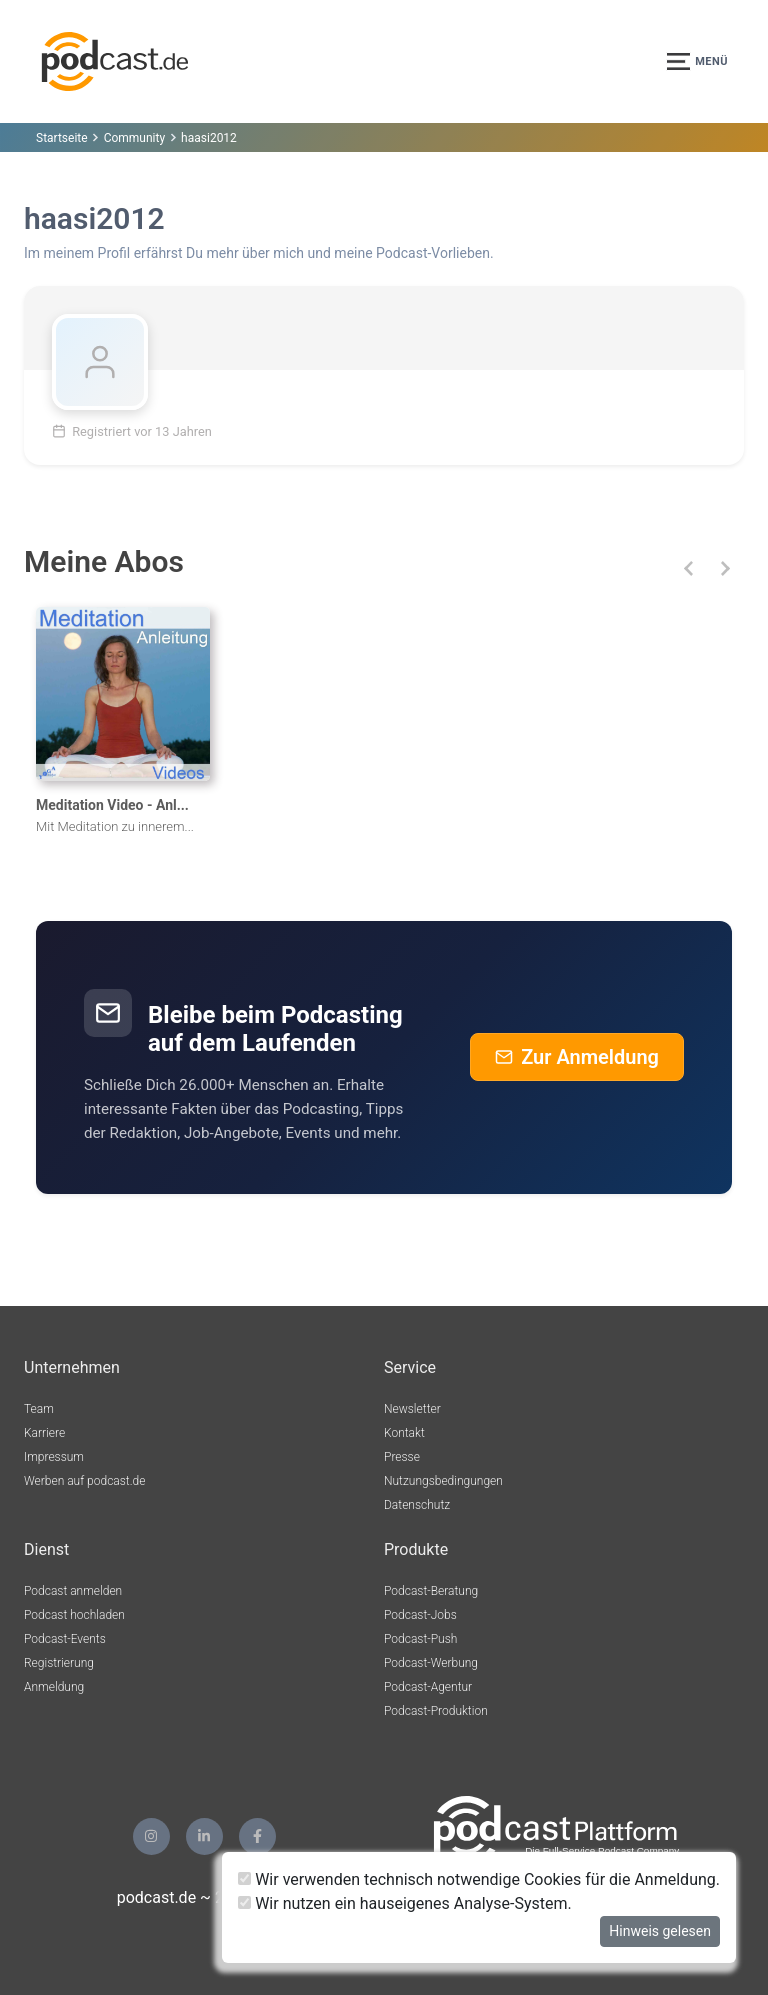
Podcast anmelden (73, 1591)
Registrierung (59, 1663)
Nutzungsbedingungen (443, 1481)
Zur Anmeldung (577, 1057)
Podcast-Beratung (431, 1591)
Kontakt (404, 1433)
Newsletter (412, 1409)
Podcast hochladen (74, 1615)
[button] (688, 568)
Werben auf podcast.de (84, 1481)
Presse (402, 1457)
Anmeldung (54, 1687)
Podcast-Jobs (420, 1615)
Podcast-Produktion (436, 1711)
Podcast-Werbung (431, 1663)
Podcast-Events (65, 1639)
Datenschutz (417, 1505)
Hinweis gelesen (660, 1931)
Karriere (44, 1433)
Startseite (62, 138)
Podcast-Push (420, 1639)
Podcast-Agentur (428, 1687)
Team (39, 1409)
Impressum (54, 1457)
